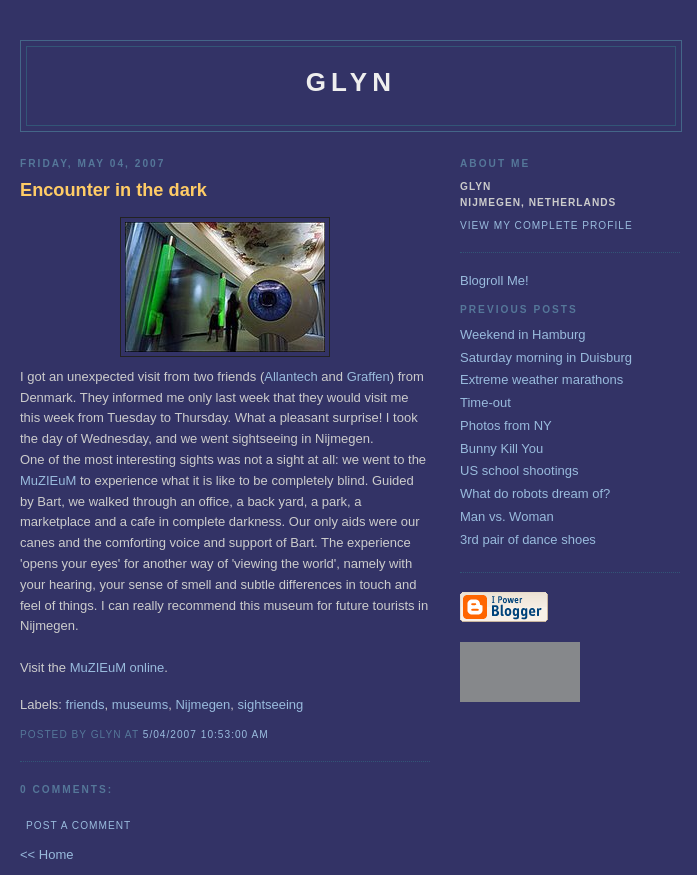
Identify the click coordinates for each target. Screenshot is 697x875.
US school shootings (519, 470)
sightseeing (271, 704)
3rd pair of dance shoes (528, 539)
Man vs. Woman (507, 516)
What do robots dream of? (535, 493)
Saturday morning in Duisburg (546, 357)
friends (85, 704)
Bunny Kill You (501, 448)
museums (140, 704)
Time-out (485, 402)
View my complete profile (546, 225)
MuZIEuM (48, 480)
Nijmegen (202, 704)
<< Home (46, 854)
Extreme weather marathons (541, 379)
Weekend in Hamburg (523, 334)
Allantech (290, 376)
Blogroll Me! (494, 280)
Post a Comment (78, 825)
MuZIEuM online (117, 667)
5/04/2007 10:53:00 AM (206, 734)
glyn (351, 82)
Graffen (368, 376)
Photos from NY (506, 425)
